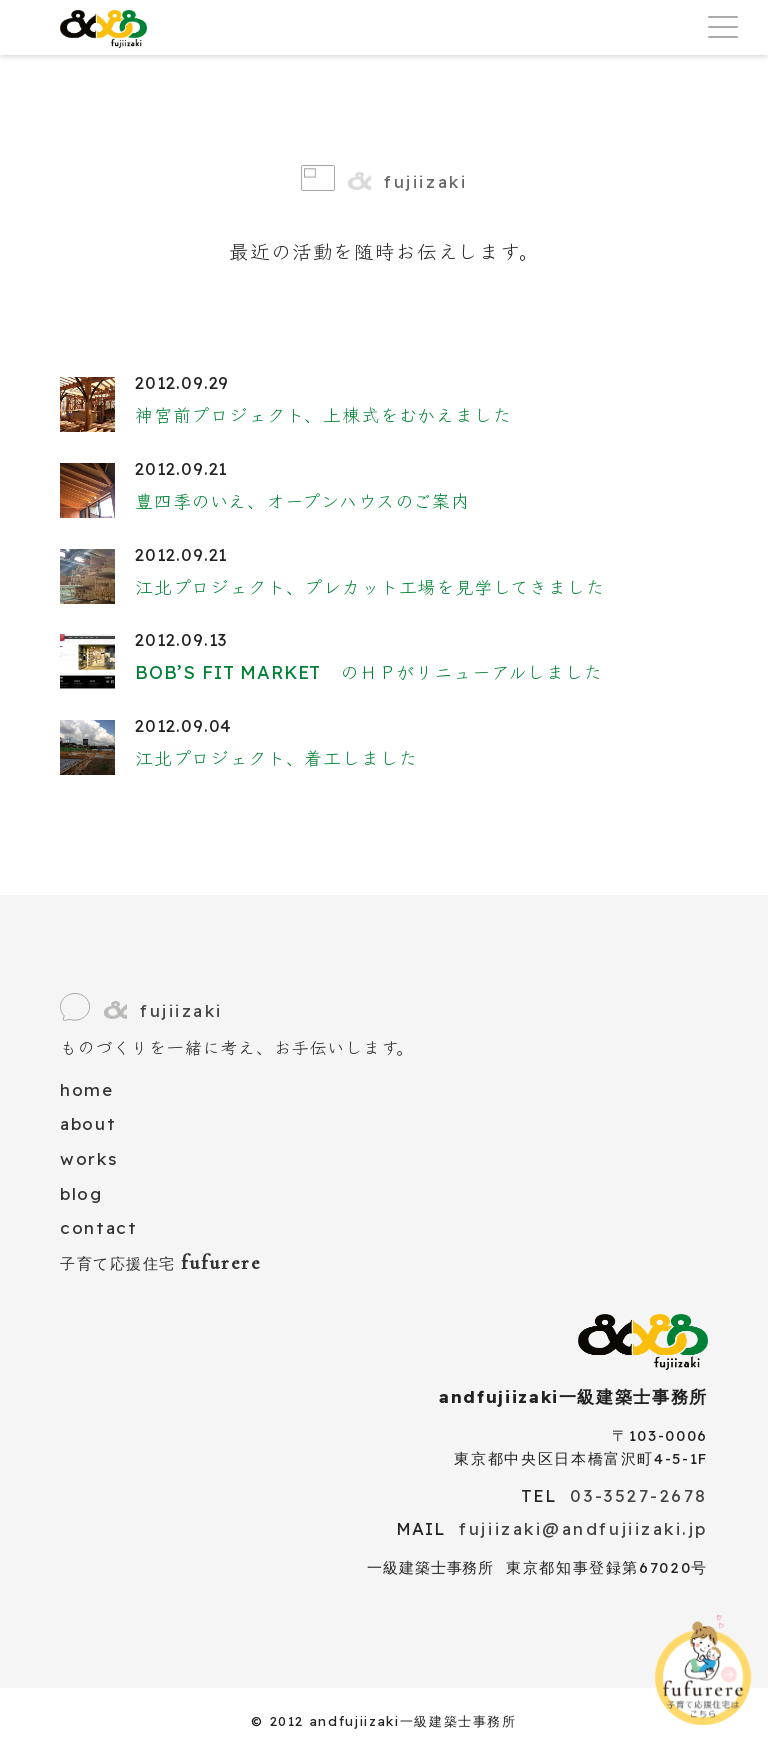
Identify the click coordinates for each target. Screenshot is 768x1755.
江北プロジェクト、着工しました (276, 758)
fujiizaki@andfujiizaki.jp (583, 1528)
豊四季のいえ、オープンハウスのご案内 (302, 501)
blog (81, 1193)
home (87, 1089)
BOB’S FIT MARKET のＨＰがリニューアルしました (369, 672)
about (88, 1123)
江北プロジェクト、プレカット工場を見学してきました (370, 587)
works (88, 1158)
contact (99, 1227)
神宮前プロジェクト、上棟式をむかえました (323, 415)
